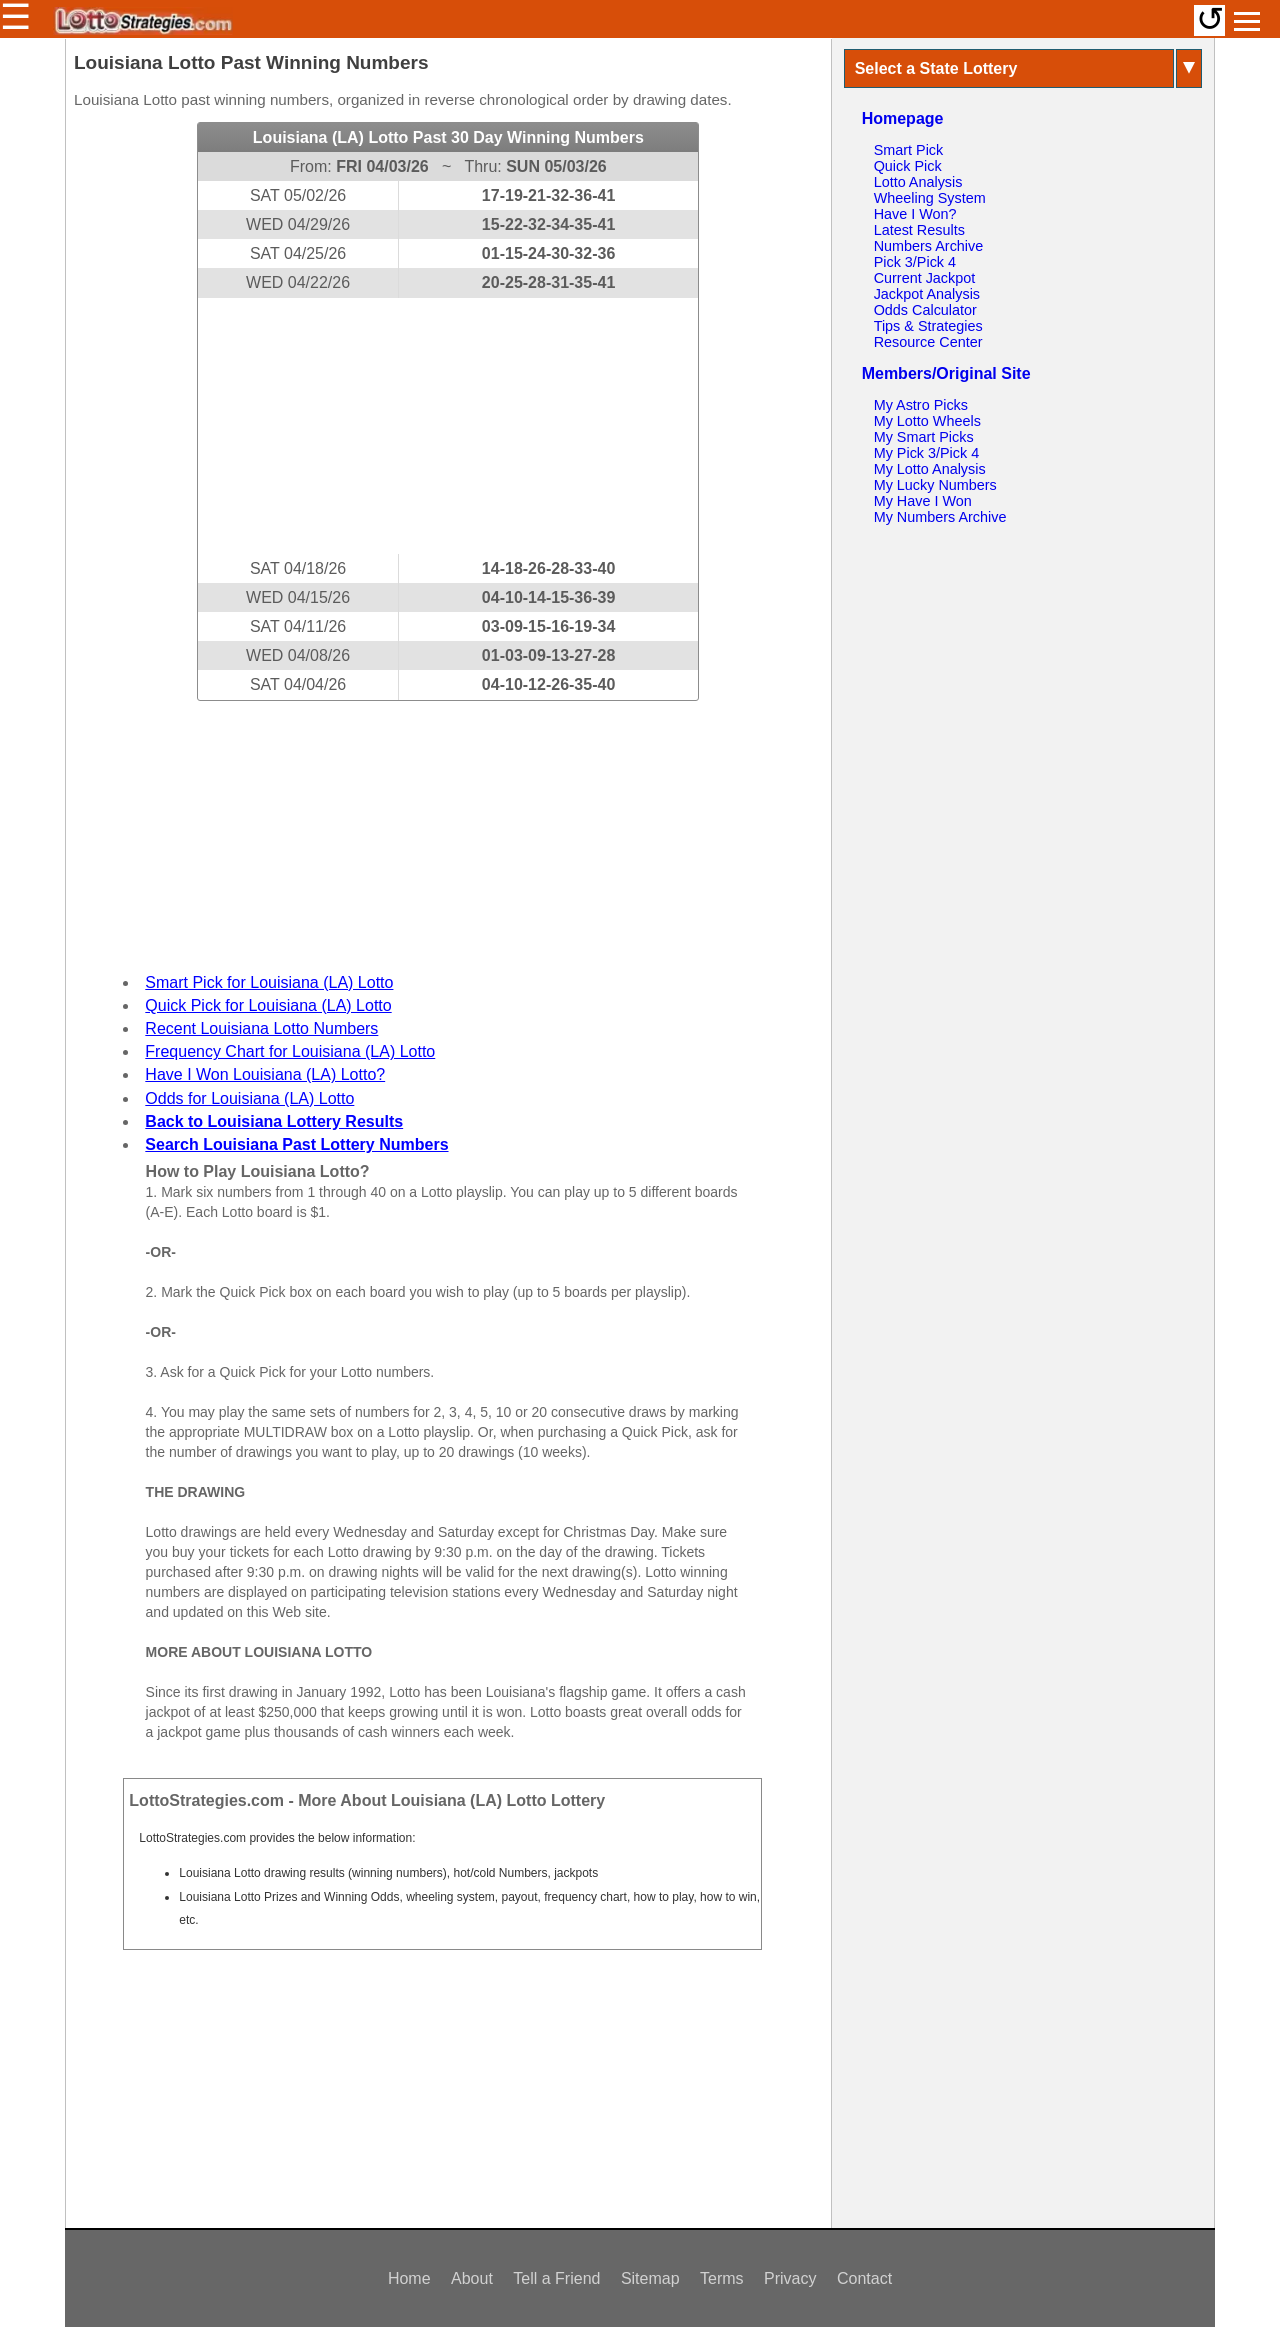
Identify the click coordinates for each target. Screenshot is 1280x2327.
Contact (864, 2278)
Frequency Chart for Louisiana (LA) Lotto (290, 1051)
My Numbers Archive (940, 517)
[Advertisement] (448, 426)
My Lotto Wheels (927, 421)
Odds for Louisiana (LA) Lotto (249, 1098)
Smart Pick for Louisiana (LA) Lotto (269, 982)
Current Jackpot (925, 278)
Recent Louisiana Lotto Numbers (261, 1028)
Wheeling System (930, 198)
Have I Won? (915, 214)
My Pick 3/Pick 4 (927, 453)
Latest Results (919, 230)
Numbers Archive (929, 246)
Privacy (790, 2278)
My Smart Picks (924, 437)
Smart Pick (909, 150)
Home (409, 2278)
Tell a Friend (556, 2278)
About (472, 2278)
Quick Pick (908, 166)
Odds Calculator (925, 310)
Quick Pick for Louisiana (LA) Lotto (268, 1005)
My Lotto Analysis (930, 469)
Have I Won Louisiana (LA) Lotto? (265, 1074)
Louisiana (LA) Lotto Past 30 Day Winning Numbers (448, 137)
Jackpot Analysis (927, 294)
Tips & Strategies (928, 326)
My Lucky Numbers (935, 485)
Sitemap (650, 2278)
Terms (722, 2278)
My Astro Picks (921, 405)
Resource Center (928, 342)
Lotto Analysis (918, 182)
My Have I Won (923, 501)
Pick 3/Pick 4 (915, 262)
